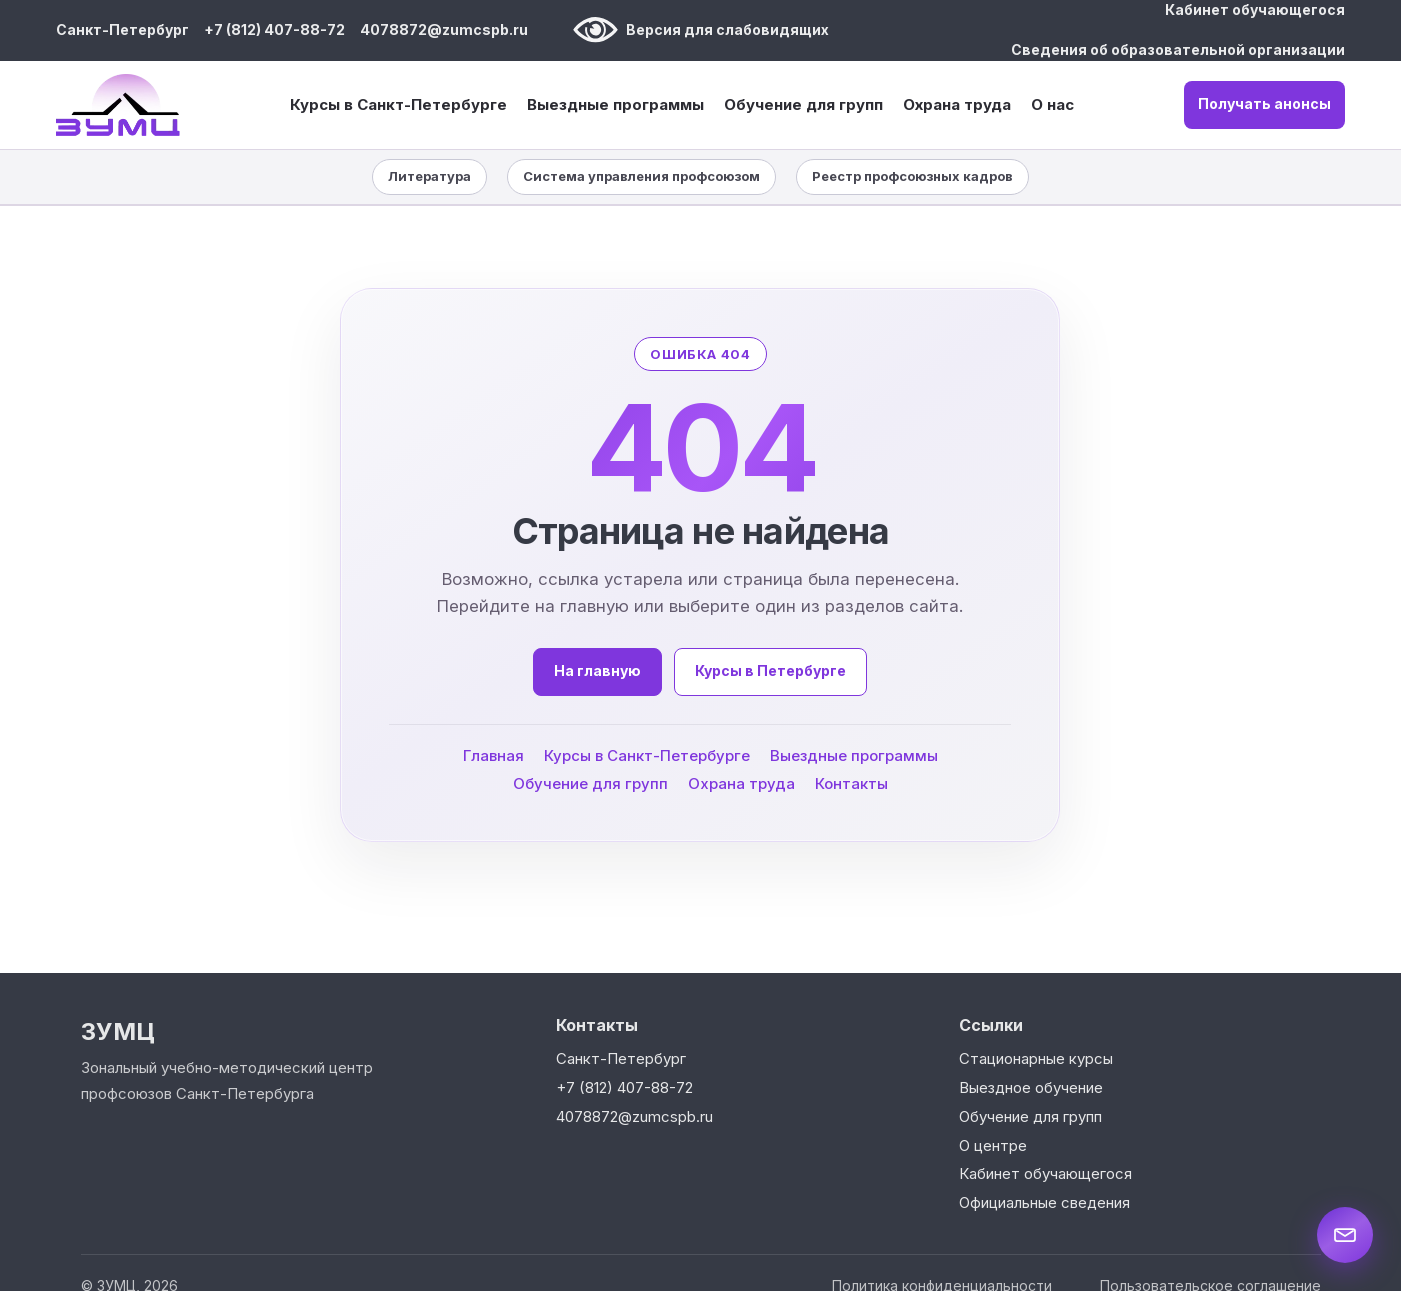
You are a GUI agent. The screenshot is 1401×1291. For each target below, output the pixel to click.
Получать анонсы (1264, 103)
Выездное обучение (1031, 1087)
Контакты (851, 782)
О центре (993, 1145)
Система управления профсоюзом (641, 176)
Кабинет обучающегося (1255, 9)
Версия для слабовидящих (701, 30)
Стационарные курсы (1036, 1058)
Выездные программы (615, 105)
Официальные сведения (1044, 1202)
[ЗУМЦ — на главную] (118, 105)
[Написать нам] (1345, 1235)
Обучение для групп (803, 105)
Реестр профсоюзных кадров (912, 176)
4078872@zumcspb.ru (444, 29)
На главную (598, 670)
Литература (429, 176)
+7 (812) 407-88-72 (274, 29)
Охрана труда (957, 104)
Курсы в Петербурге (771, 670)
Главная (493, 754)
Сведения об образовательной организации (1178, 49)
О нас (1052, 104)
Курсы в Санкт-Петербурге (398, 105)
